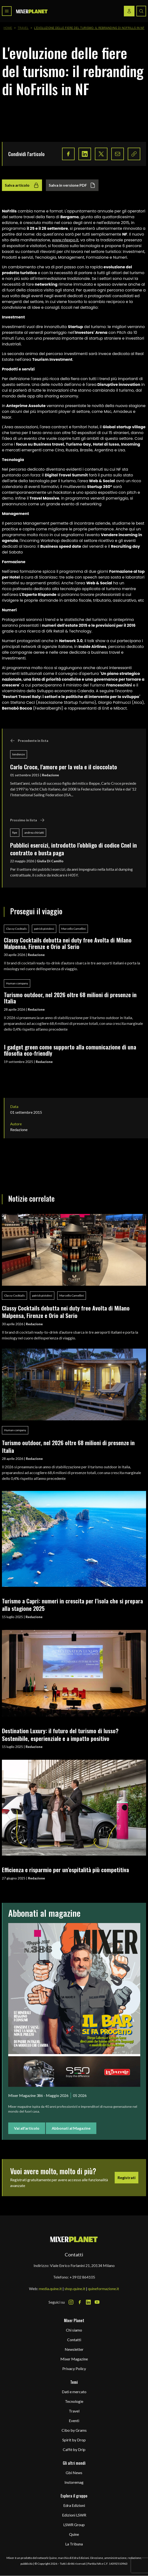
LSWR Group (74, 2524)
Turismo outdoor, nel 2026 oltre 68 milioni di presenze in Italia (70, 997)
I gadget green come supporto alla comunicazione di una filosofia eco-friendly (70, 1050)
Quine (74, 2534)
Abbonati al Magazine (71, 2128)
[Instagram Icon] (71, 2302)
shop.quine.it (74, 2288)
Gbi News (74, 2472)
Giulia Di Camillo (50, 861)
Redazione (50, 775)
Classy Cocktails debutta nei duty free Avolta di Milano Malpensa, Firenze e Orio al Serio (68, 943)
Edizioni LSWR (74, 2515)
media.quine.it (50, 2288)
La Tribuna (74, 2544)
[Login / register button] (129, 11)
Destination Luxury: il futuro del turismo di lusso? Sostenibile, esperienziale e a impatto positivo (60, 1734)
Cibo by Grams (74, 2430)
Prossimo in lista (27, 820)
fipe (14, 832)
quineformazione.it (103, 2288)
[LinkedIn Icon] (88, 2302)
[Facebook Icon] (79, 2302)
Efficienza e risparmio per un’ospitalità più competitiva (65, 1869)
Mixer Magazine (74, 2359)
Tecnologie (74, 2401)
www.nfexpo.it (65, 240)
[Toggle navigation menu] (7, 11)
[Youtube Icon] (97, 2302)
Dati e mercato (74, 2391)
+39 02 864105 (82, 2277)
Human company (17, 983)
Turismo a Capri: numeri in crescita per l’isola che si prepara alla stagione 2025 (72, 1604)
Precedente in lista (29, 740)
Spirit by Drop (74, 2440)
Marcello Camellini (73, 928)
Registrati (126, 2177)
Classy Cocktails (16, 928)
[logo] (31, 11)
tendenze (18, 754)
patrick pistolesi (44, 928)
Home (8, 28)
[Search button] (141, 11)
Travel (23, 28)
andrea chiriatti (34, 832)
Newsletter (74, 2349)
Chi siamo (74, 2330)
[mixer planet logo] (74, 2239)
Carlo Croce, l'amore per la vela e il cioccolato (63, 766)
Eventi (74, 2420)
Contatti (74, 2339)
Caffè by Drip (74, 2449)
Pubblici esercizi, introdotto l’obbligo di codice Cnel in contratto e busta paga (73, 849)
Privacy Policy (74, 2368)
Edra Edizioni (74, 2505)
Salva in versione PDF (72, 185)
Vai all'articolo (26, 2128)
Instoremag (74, 2482)
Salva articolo (22, 185)
